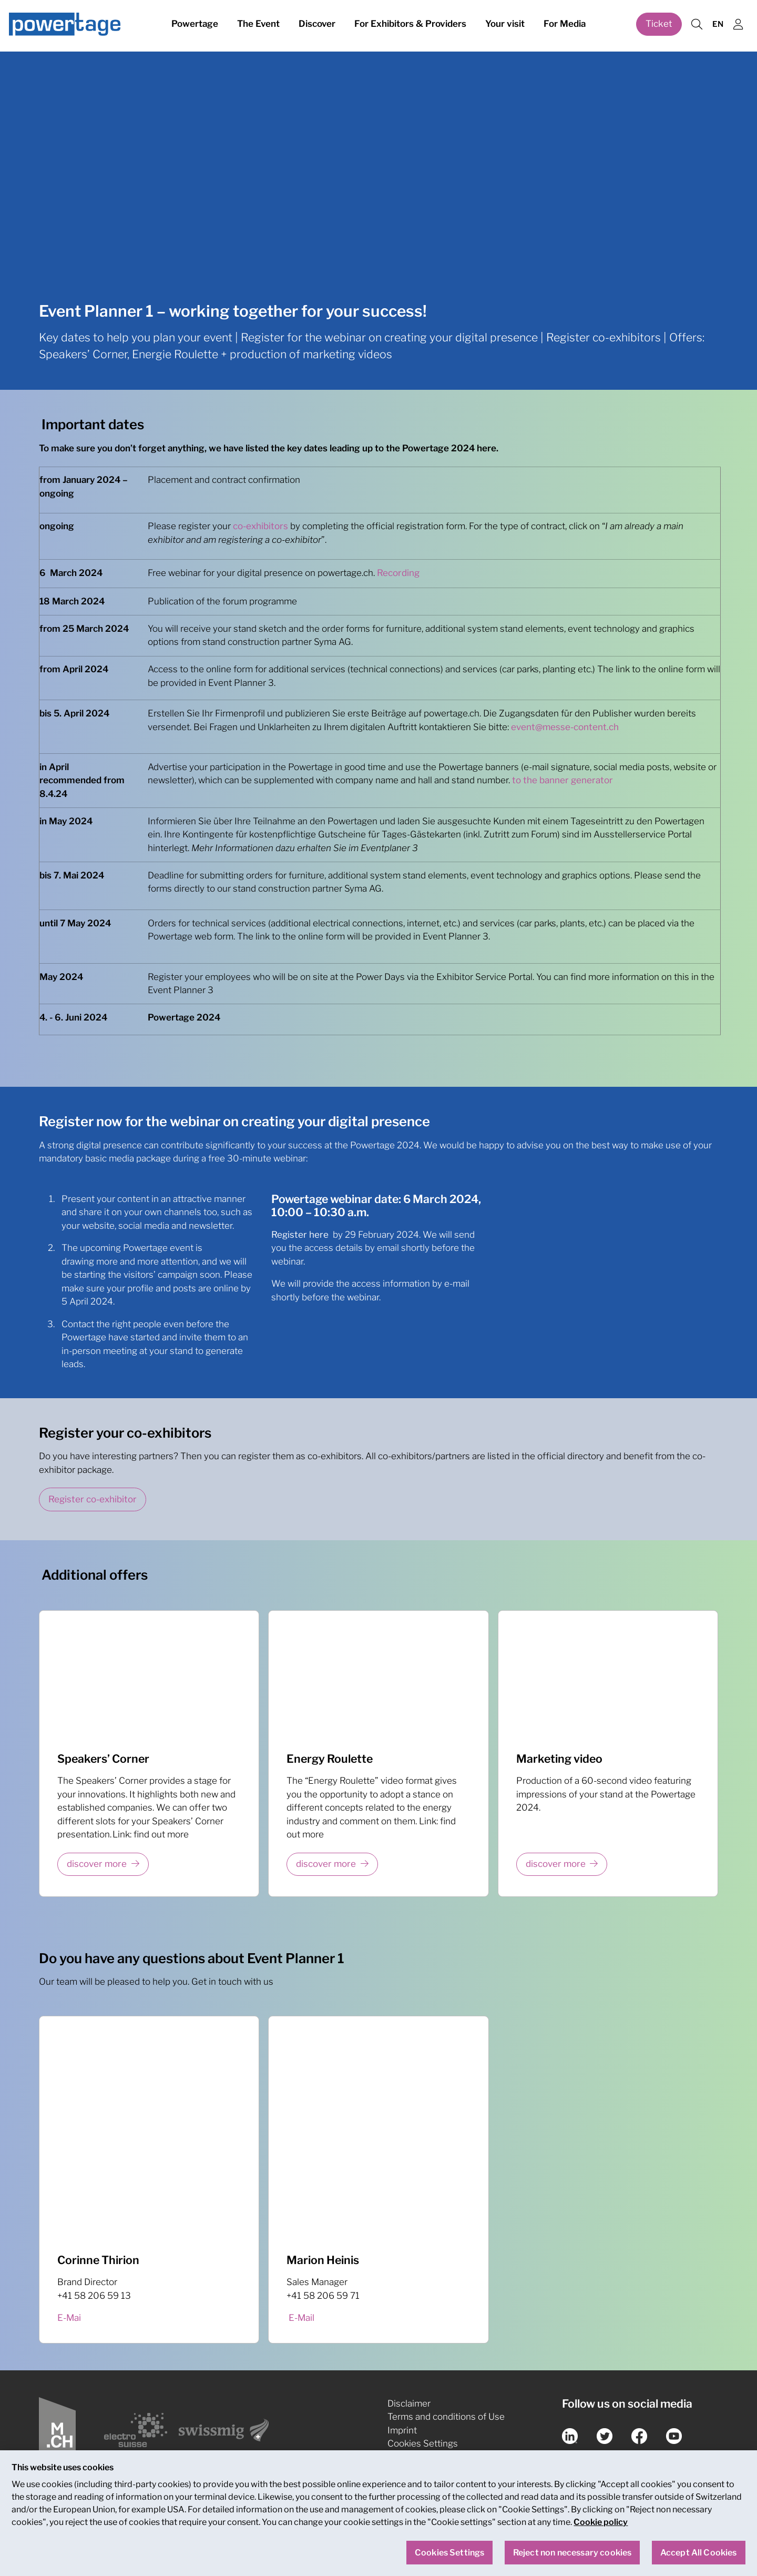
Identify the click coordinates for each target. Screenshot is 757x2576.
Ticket (659, 25)
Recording (398, 573)
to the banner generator (562, 780)
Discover (317, 25)
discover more (97, 1863)
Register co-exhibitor (92, 1499)
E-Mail (301, 2317)
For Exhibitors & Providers (410, 25)
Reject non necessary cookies (572, 2557)
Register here (300, 1234)
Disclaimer (409, 2403)
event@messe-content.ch (565, 727)
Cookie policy (601, 2527)
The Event (258, 25)
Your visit (505, 25)
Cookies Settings (422, 2443)
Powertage (194, 25)
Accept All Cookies (698, 2557)
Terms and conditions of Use (446, 2416)
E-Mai (69, 2317)
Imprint (402, 2430)
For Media (565, 25)
